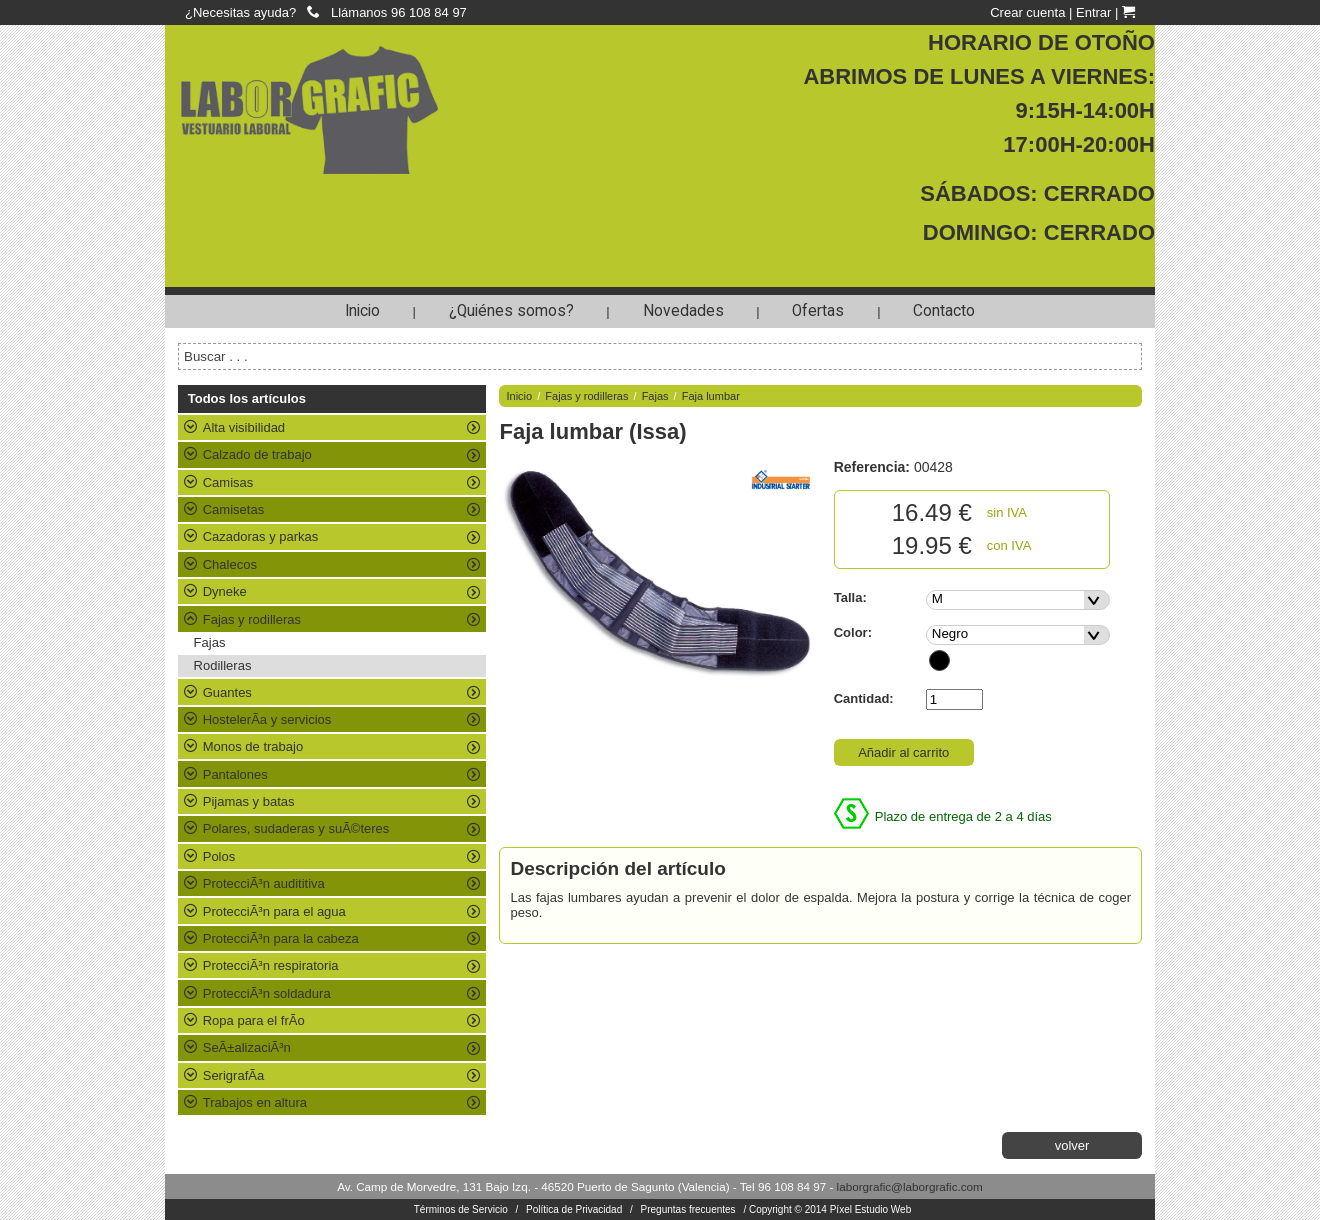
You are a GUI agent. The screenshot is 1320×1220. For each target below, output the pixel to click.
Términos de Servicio (461, 1209)
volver (1072, 1145)
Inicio (362, 311)
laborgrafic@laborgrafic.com (910, 1186)
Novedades (683, 311)
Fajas (210, 642)
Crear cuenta (1027, 12)
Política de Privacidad (574, 1209)
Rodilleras (223, 665)
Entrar (1093, 12)
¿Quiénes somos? (511, 311)
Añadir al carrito (903, 752)
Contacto (944, 311)
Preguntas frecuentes (688, 1209)
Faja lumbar (711, 396)
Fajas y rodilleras (586, 396)
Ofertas (818, 311)
